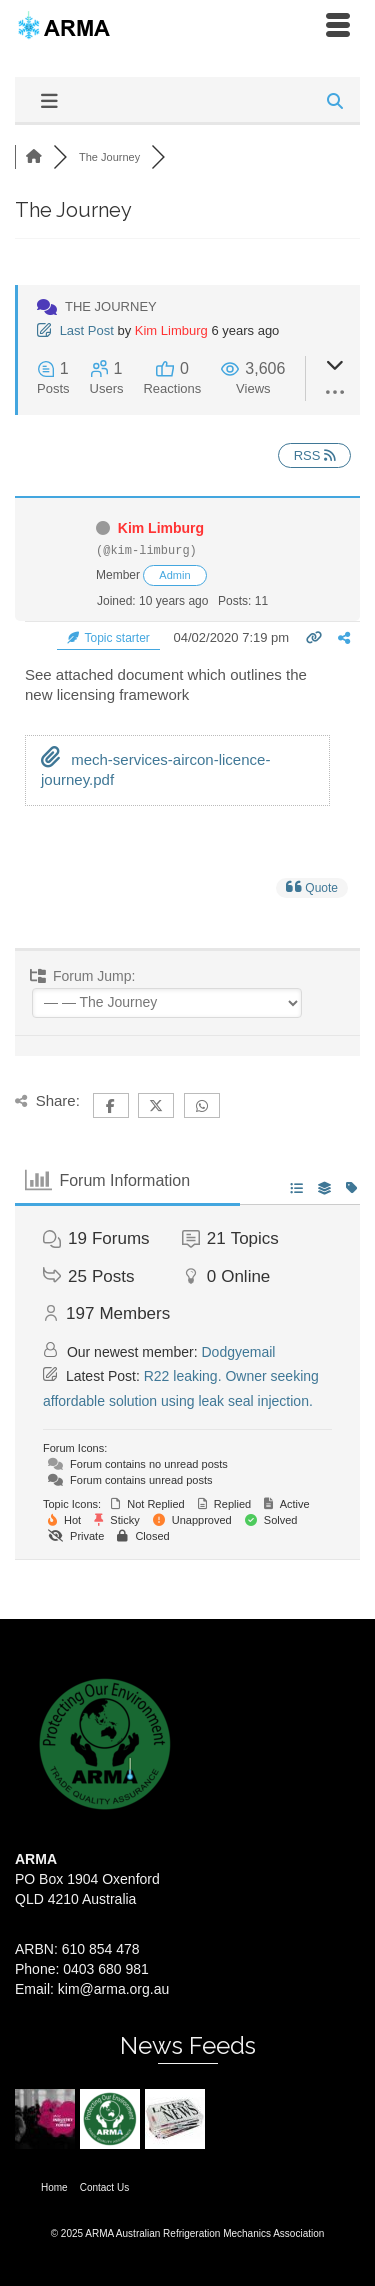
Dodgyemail (239, 1352)
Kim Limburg (171, 330)
